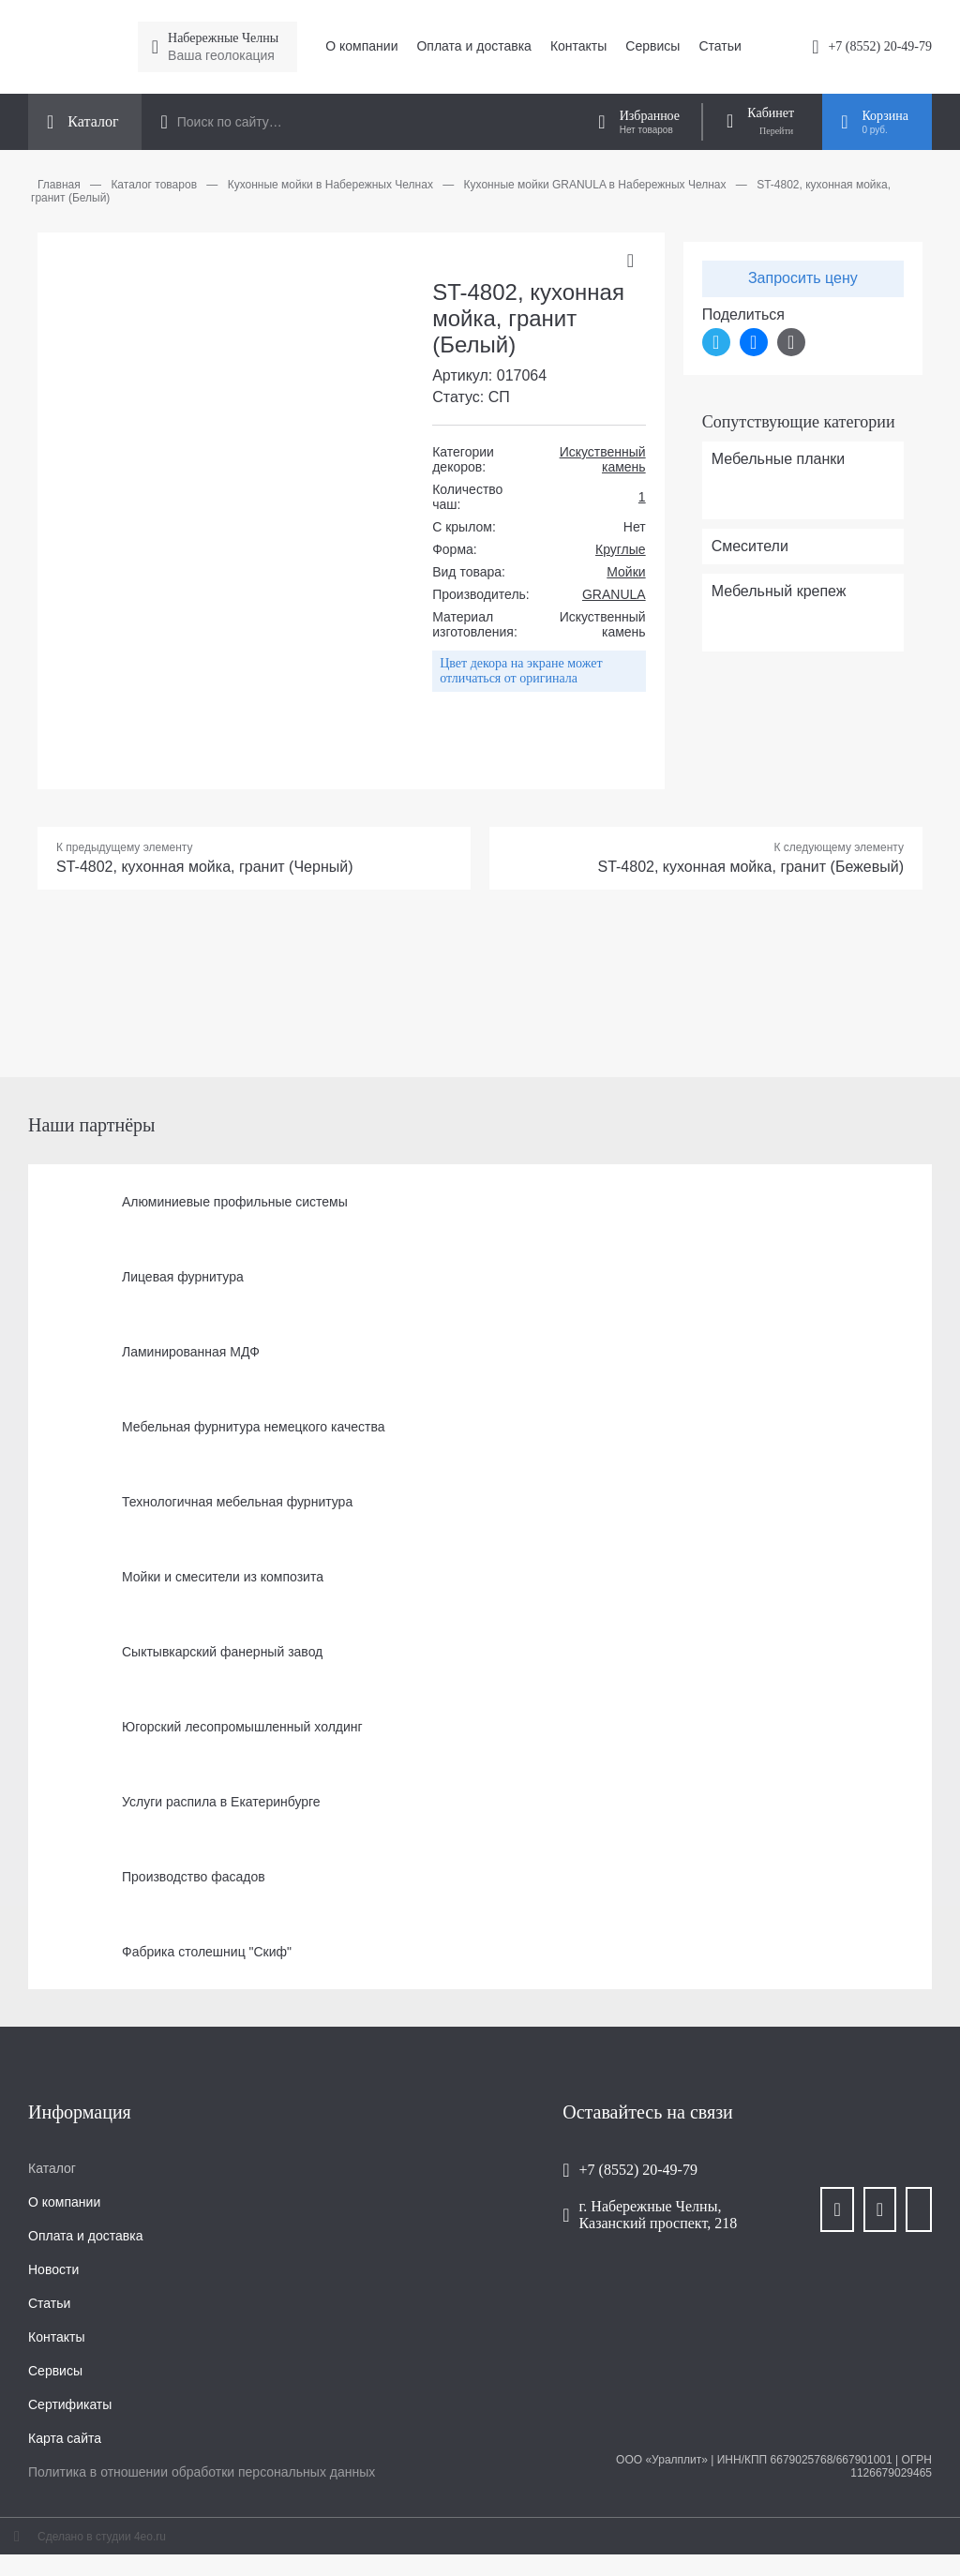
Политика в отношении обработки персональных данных (201, 2471)
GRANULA (614, 594)
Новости (53, 2269)
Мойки (626, 571)
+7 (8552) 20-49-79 (880, 46)
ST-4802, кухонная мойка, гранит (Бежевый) (750, 867)
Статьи (719, 45)
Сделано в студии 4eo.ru (102, 2536)
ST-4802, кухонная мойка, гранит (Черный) (204, 867)
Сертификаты (70, 2404)
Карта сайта (64, 2438)
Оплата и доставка (473, 45)
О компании (361, 45)
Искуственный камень (603, 459)
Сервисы (652, 45)
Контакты (578, 45)
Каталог (52, 2168)
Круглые (620, 549)
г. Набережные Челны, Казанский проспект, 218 (658, 2214)
